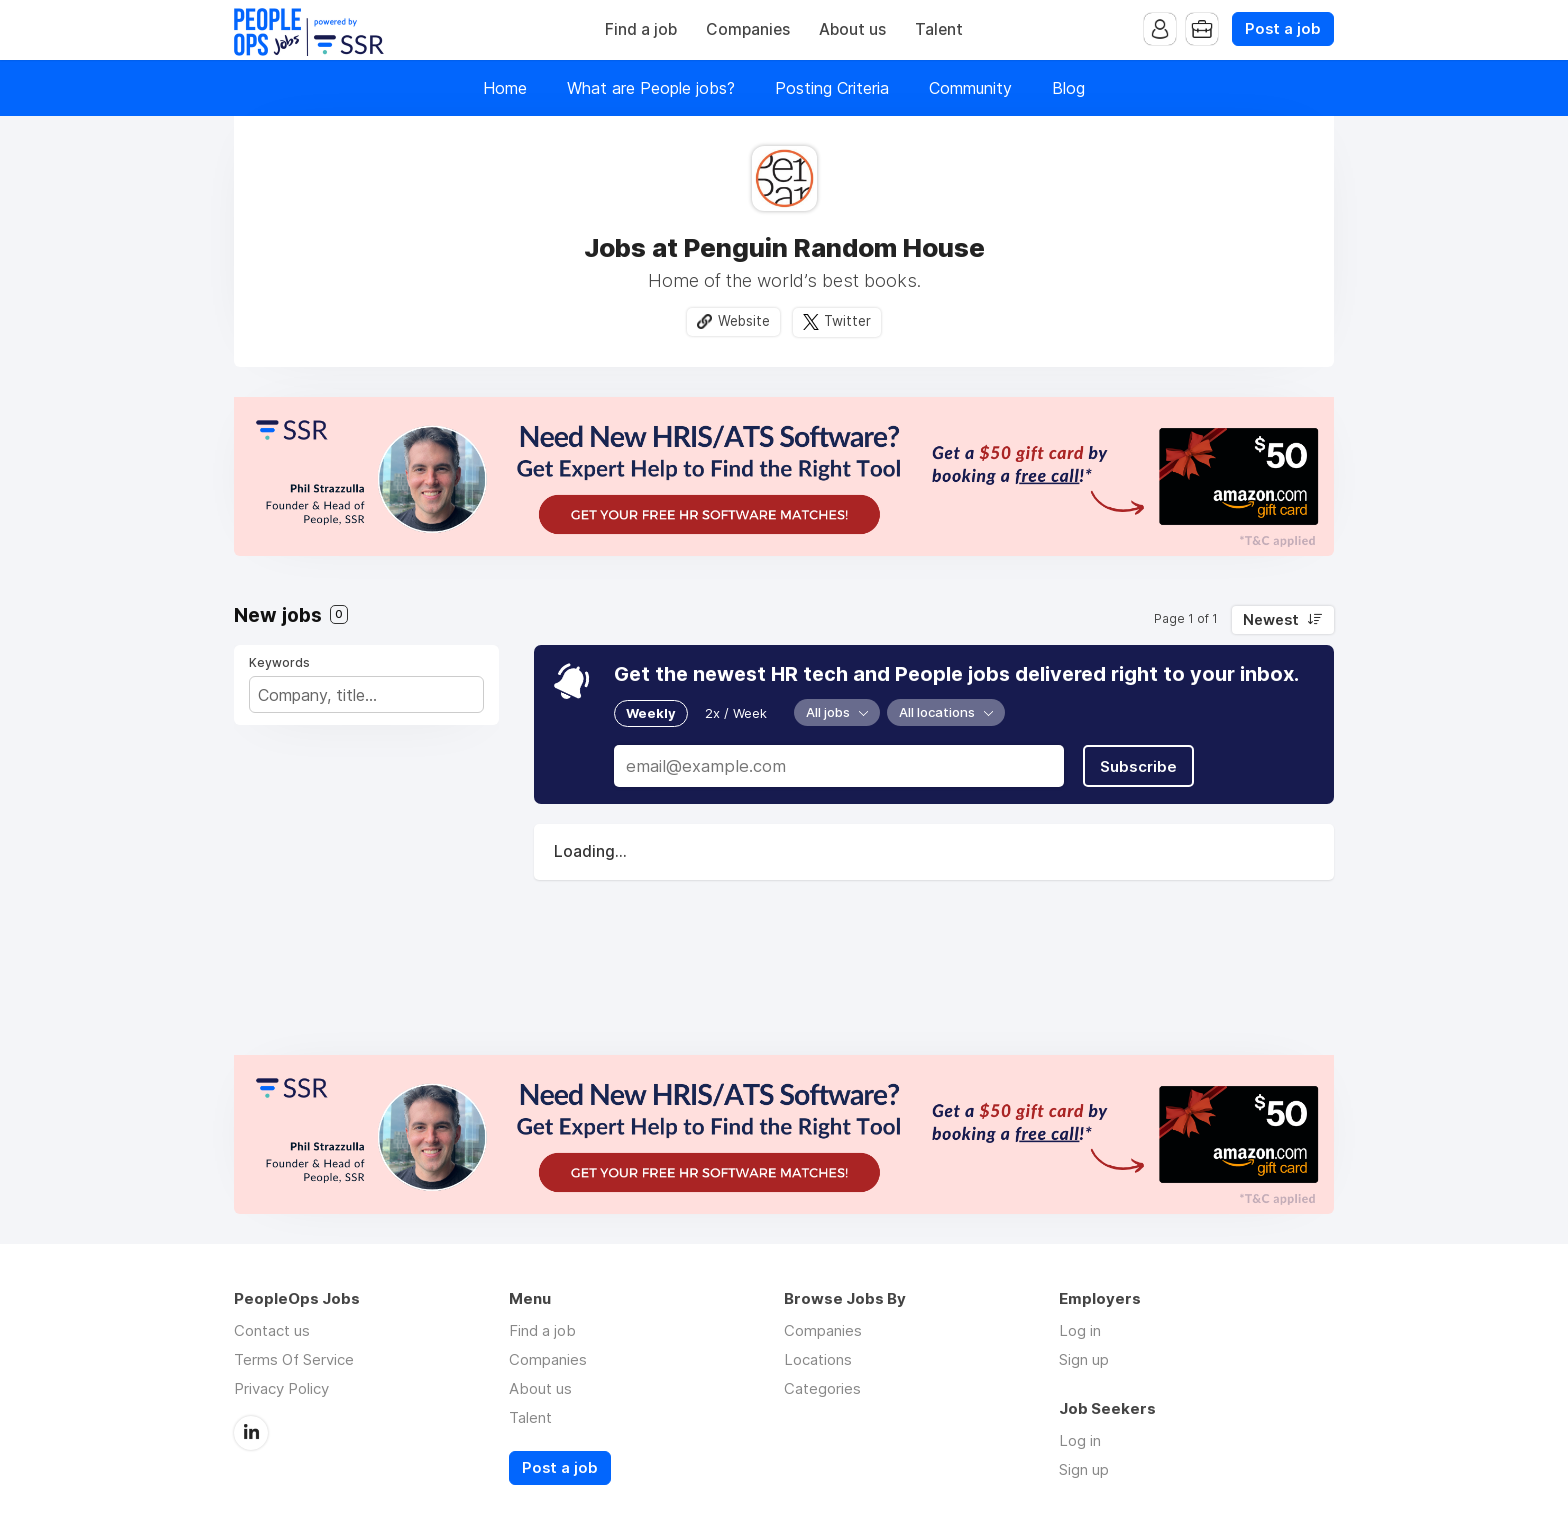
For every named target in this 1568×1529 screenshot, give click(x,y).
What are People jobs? (651, 88)
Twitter (847, 321)
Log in (1080, 1330)
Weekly (651, 713)
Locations (818, 1359)
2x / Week (736, 713)
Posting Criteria (832, 88)
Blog (1068, 88)
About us (852, 29)
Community (970, 88)
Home (505, 88)
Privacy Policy (281, 1388)
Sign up (1084, 1359)
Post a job (1283, 29)
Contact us (272, 1330)
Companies (748, 29)
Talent (939, 29)
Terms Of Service (294, 1359)
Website (744, 321)
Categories (822, 1388)
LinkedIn (251, 1433)
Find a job (641, 29)
